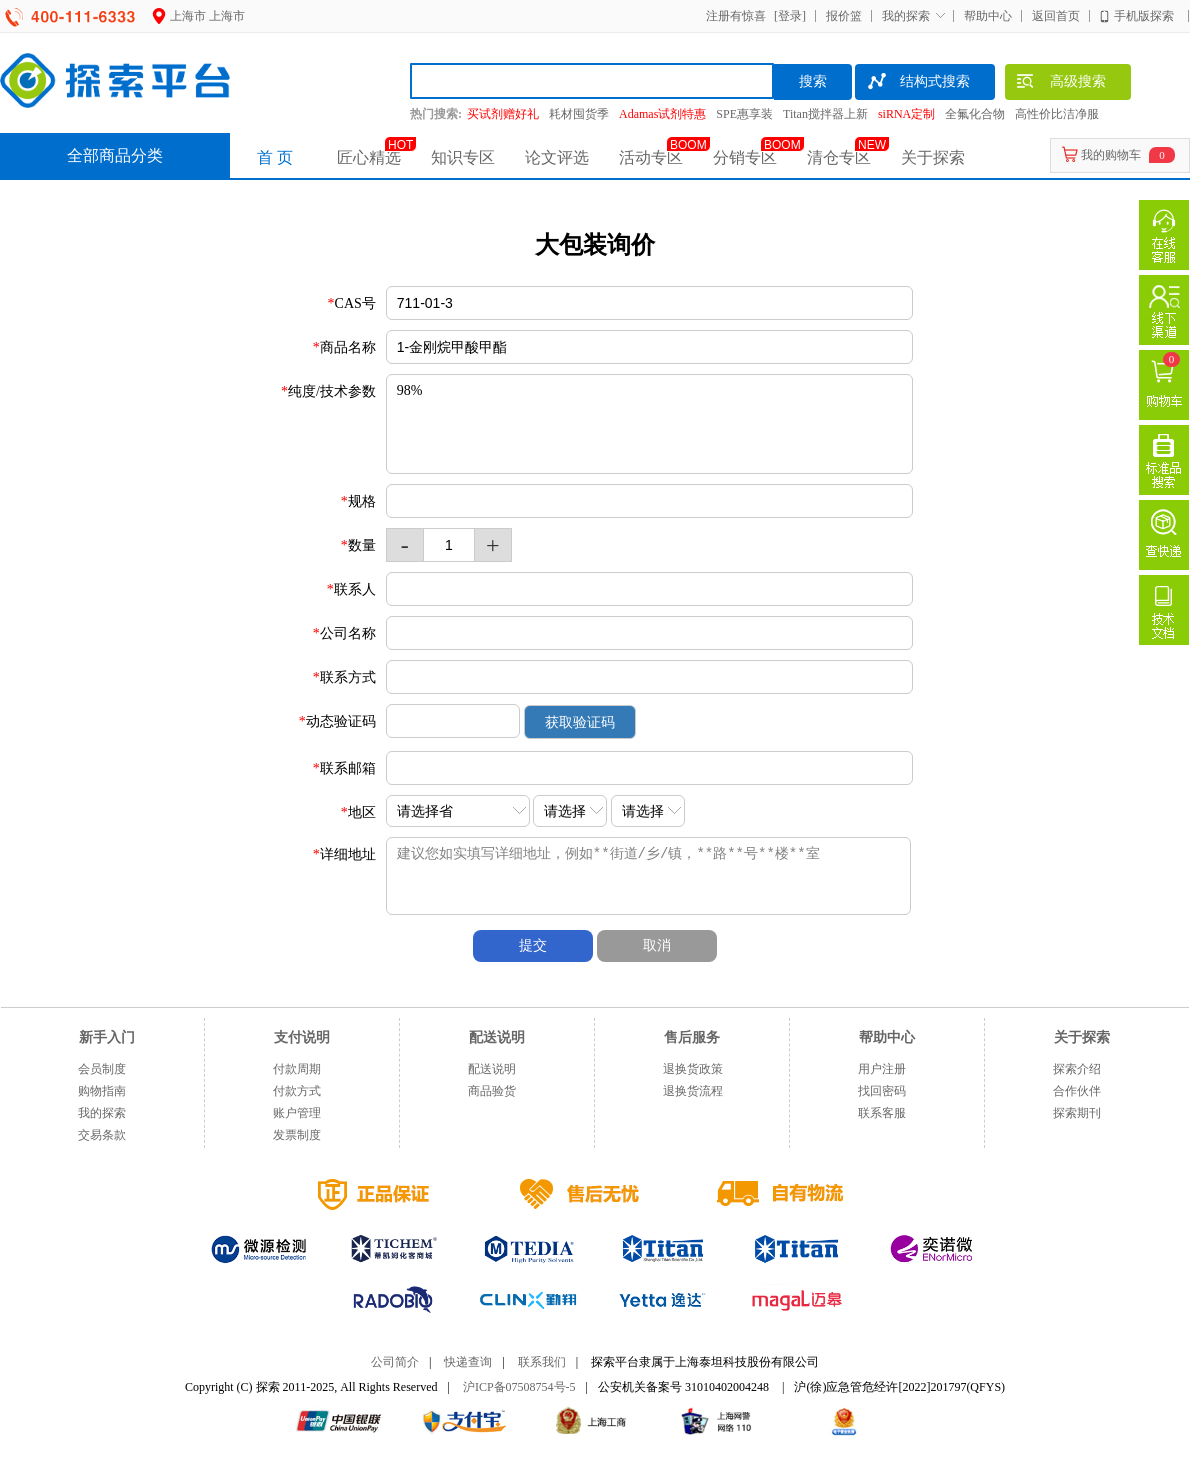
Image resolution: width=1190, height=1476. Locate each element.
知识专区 (463, 157)
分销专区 (745, 157)
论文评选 (557, 157)
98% (649, 424)
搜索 (813, 81)
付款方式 (297, 1091)
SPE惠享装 (744, 114)
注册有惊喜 (736, 16)
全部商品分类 (115, 155)
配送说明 (492, 1069)
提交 (533, 945)
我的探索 (906, 16)
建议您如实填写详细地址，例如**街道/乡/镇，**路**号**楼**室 (666, 876)
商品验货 (492, 1091)
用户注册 (882, 1069)
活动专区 (651, 157)
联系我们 (542, 1362)
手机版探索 (1144, 16)
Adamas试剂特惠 (662, 114)
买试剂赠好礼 (503, 114)
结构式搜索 (917, 84)
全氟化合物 (975, 114)
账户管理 (297, 1113)
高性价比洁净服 (1057, 114)
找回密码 (882, 1091)
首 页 (275, 157)
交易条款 (102, 1135)
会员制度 (102, 1069)
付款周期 (297, 1069)
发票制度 (297, 1135)
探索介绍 (1077, 1069)
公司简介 (395, 1362)
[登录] (787, 16)
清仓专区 (839, 157)
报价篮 (844, 16)
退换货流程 (693, 1091)
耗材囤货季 (579, 114)
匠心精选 (369, 157)
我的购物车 (1111, 155)
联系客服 (882, 1113)
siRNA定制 (906, 114)
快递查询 (468, 1362)
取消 (657, 945)
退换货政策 (693, 1069)
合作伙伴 (1077, 1091)
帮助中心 (988, 16)
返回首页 (1056, 16)
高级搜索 (1060, 84)
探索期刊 (1077, 1113)
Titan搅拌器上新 (825, 114)
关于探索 (933, 157)
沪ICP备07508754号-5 (519, 1387)
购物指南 (102, 1091)
